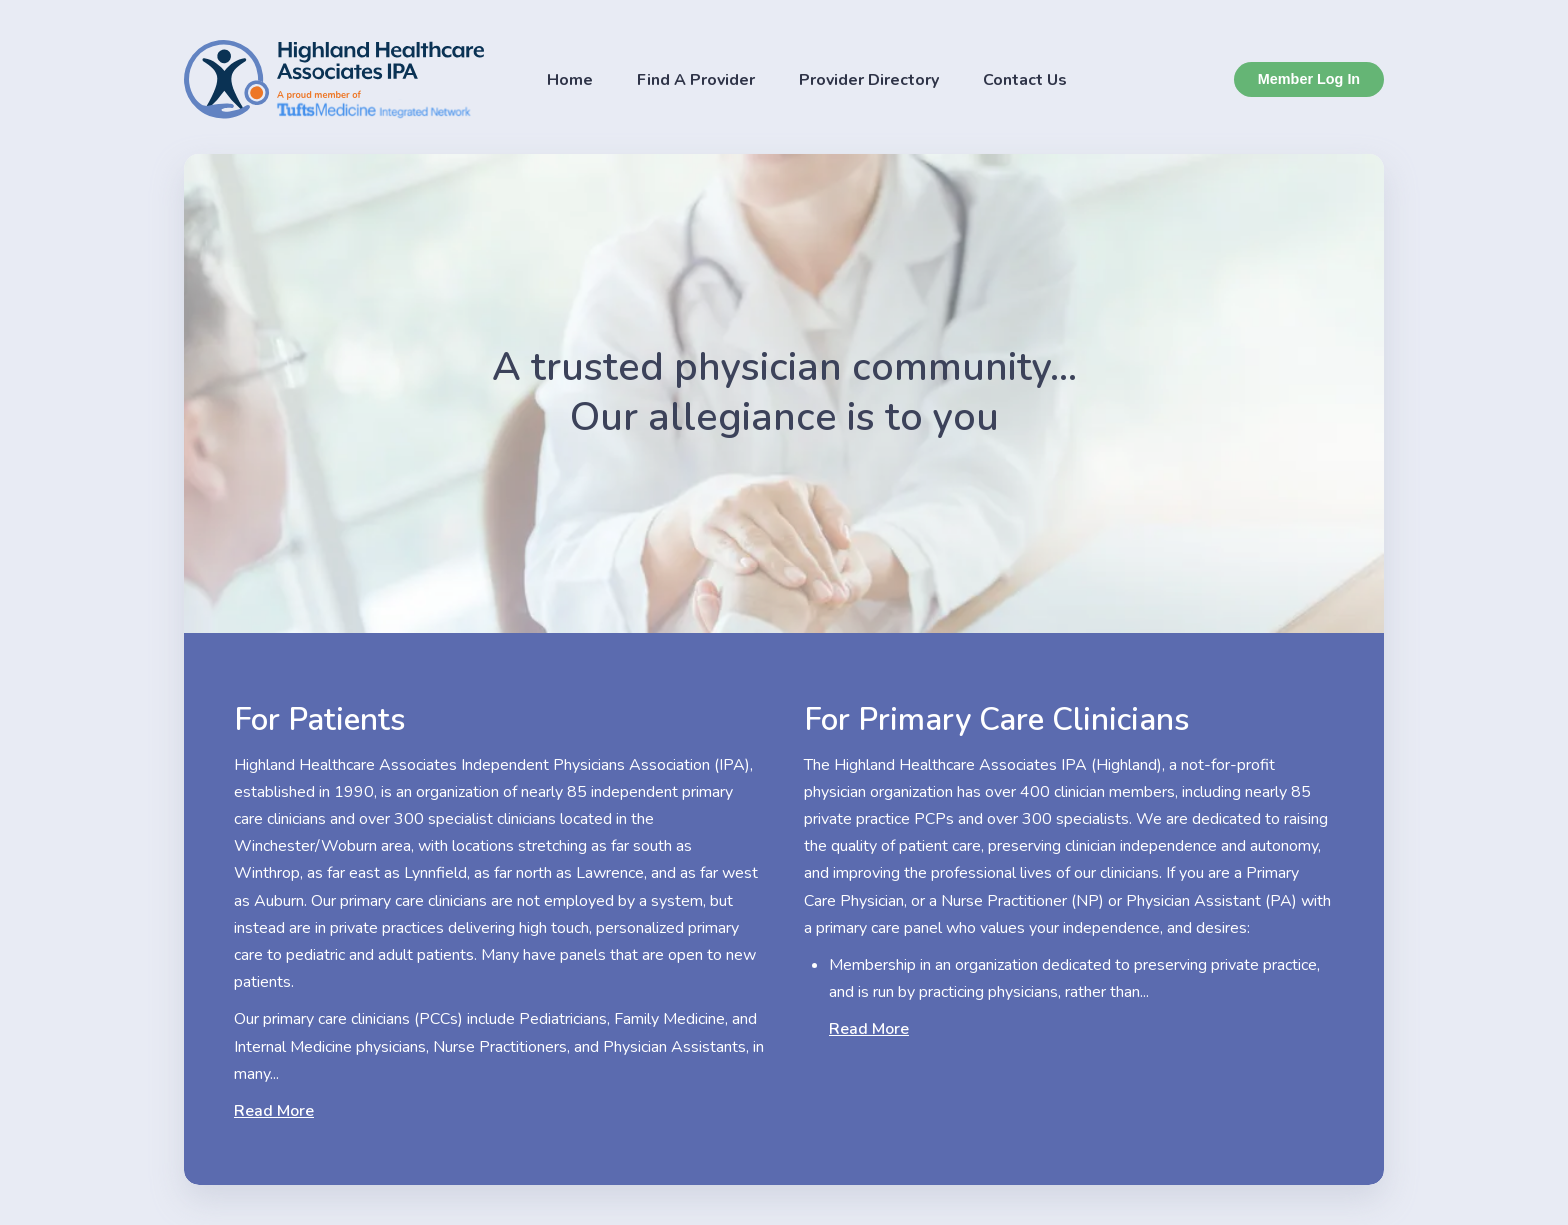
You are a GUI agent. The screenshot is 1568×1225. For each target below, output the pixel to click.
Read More (274, 1111)
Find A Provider (696, 80)
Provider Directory (869, 80)
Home (570, 80)
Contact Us (1025, 80)
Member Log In (1309, 79)
